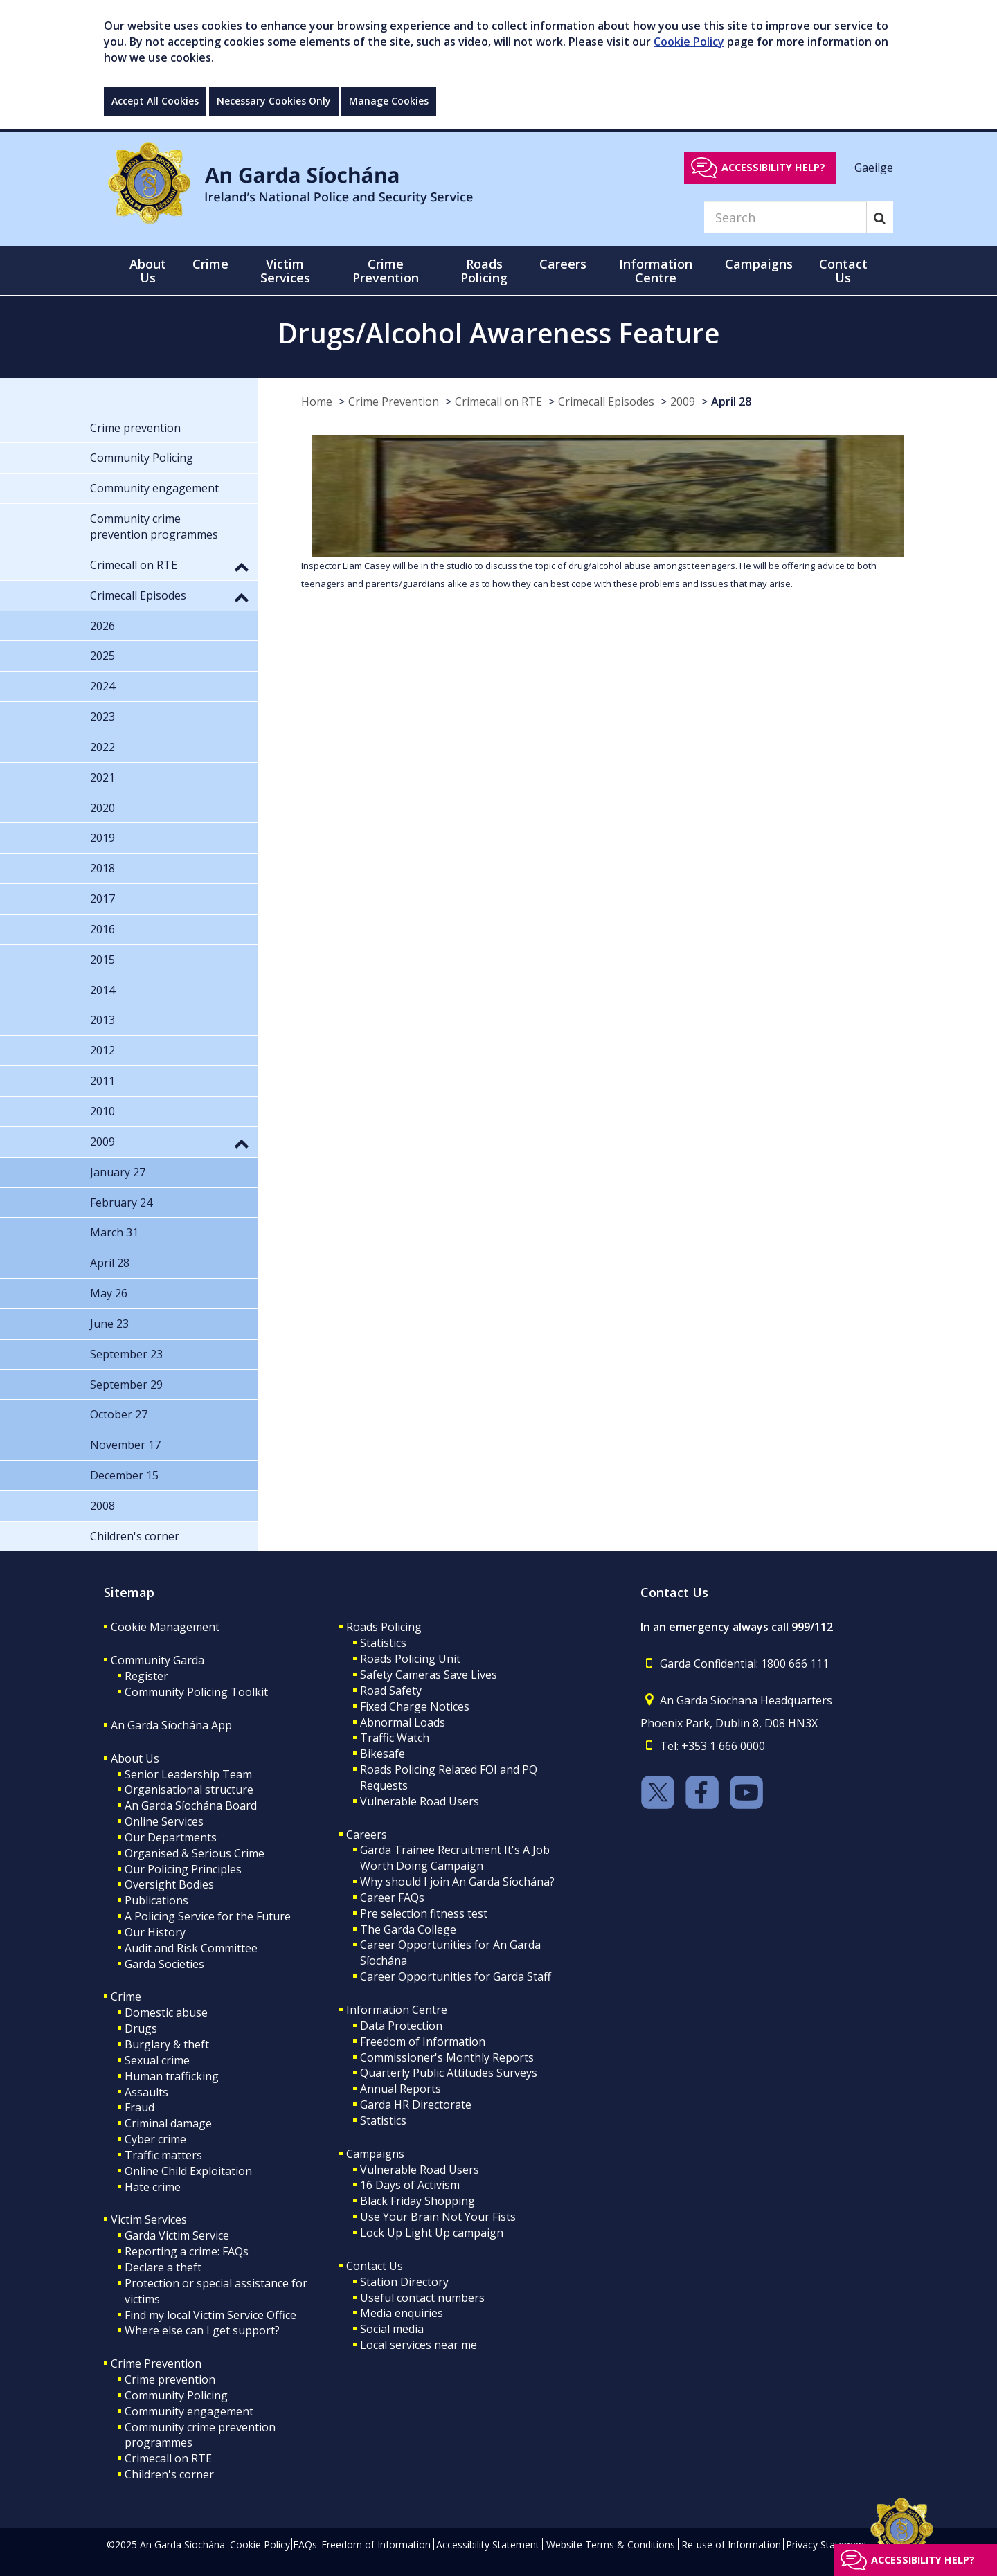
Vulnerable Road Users (419, 1801)
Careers (366, 1834)
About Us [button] (147, 270)
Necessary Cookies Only (274, 100)
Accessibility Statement (487, 2544)
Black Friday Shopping (417, 2200)
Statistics (383, 1642)
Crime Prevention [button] (385, 270)
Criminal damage (168, 2123)
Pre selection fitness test (423, 1913)
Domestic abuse (166, 2012)
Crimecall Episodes (606, 401)
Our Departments (171, 1837)
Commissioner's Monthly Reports (447, 2057)
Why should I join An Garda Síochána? (457, 1881)
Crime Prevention (393, 401)
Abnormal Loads (402, 1722)
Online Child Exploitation (188, 2171)
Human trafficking (172, 2076)
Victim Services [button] (285, 270)
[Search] (785, 217)
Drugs (141, 2028)
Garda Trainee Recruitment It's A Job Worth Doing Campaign (455, 1857)
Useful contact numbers (422, 2297)
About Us (135, 1758)
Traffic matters (163, 2155)
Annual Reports (400, 2088)
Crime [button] (210, 263)
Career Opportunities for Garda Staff (455, 1976)
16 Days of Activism (410, 2184)
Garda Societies (164, 1964)
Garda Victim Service (177, 2235)
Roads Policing (384, 1626)
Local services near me (418, 2344)
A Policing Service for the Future (208, 1916)
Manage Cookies (389, 100)
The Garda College (408, 1929)
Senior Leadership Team (188, 1774)
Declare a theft (163, 2267)
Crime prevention (170, 2379)
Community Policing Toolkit (196, 1692)
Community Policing (176, 2395)
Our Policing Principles (183, 1869)
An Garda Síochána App (171, 1725)
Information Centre (396, 2009)
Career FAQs (392, 1897)
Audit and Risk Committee (191, 1948)
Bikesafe (382, 1753)
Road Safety (391, 1690)
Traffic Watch (394, 1737)
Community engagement (189, 2411)
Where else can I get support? (202, 2330)
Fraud (139, 2107)
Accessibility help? (773, 167)
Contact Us (374, 2265)
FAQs (305, 2544)
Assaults (146, 2092)
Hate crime (153, 2187)
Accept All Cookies (155, 100)
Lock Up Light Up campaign (431, 2232)
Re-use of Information (731, 2544)
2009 (682, 401)
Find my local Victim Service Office (210, 2315)
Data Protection (401, 2025)
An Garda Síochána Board (191, 1805)
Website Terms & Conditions (610, 2544)
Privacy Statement (827, 2544)
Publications (156, 1900)
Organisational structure (189, 1789)
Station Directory (404, 2281)
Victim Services (149, 2219)
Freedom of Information (422, 2041)
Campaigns (375, 2153)
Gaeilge (873, 166)
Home (316, 401)
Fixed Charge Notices (414, 1706)
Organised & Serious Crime (194, 1853)
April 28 (731, 401)
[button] (241, 566)
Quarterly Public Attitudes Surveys (448, 2072)
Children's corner (169, 2474)
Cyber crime (155, 2139)
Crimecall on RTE (498, 401)
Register (146, 1676)
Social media (392, 2328)
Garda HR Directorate (415, 2104)
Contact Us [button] (843, 270)
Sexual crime (157, 2060)
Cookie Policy (689, 41)
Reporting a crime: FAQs (187, 2251)
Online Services (164, 1821)
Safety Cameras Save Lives (428, 1674)
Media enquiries (401, 2313)
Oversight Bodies (169, 1884)
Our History (155, 1932)
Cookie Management (165, 1626)
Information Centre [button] (655, 270)
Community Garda (157, 1660)
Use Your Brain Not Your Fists (438, 2216)
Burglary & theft (167, 2044)
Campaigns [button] (759, 263)
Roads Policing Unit (410, 1658)
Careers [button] (562, 263)
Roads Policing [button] (484, 270)
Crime (126, 1996)
